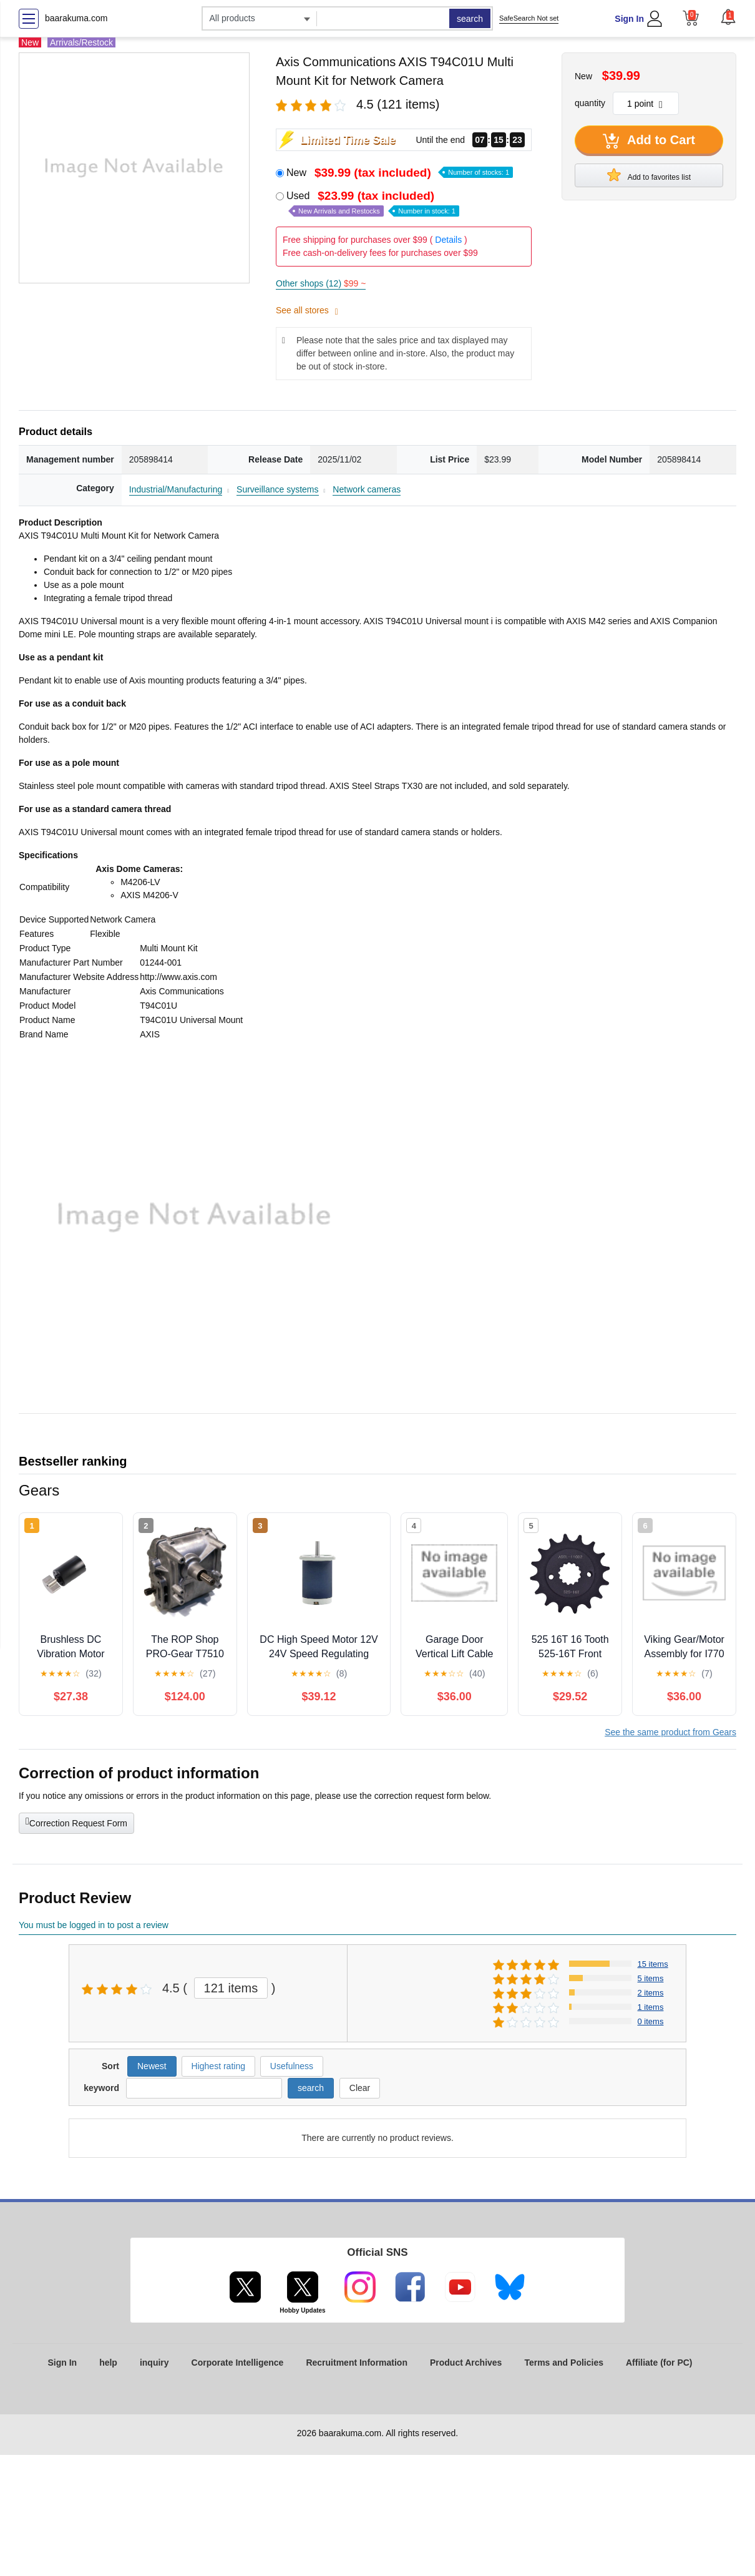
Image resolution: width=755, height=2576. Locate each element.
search (470, 19)
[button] (728, 17)
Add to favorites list (649, 175)
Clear (359, 2088)
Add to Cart (649, 141)
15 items (653, 1964)
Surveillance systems (277, 489)
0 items (651, 2021)
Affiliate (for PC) (659, 2363)
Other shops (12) (321, 283)
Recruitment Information (356, 2363)
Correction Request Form (76, 1822)
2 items (651, 1992)
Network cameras (367, 489)
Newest (152, 2066)
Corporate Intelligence (238, 2363)
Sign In (629, 19)
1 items (651, 2007)
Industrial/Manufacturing (175, 489)
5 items (651, 1978)
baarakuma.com (76, 18)
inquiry (154, 2363)
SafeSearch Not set (528, 18)
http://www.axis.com (178, 977)
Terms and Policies (563, 2363)
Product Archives (466, 2363)
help (108, 2363)
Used (372, 203)
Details (448, 240)
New (399, 172)
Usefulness (291, 2066)
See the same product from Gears (670, 1732)
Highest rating (218, 2066)
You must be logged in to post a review (93, 1925)
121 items (231, 1988)
